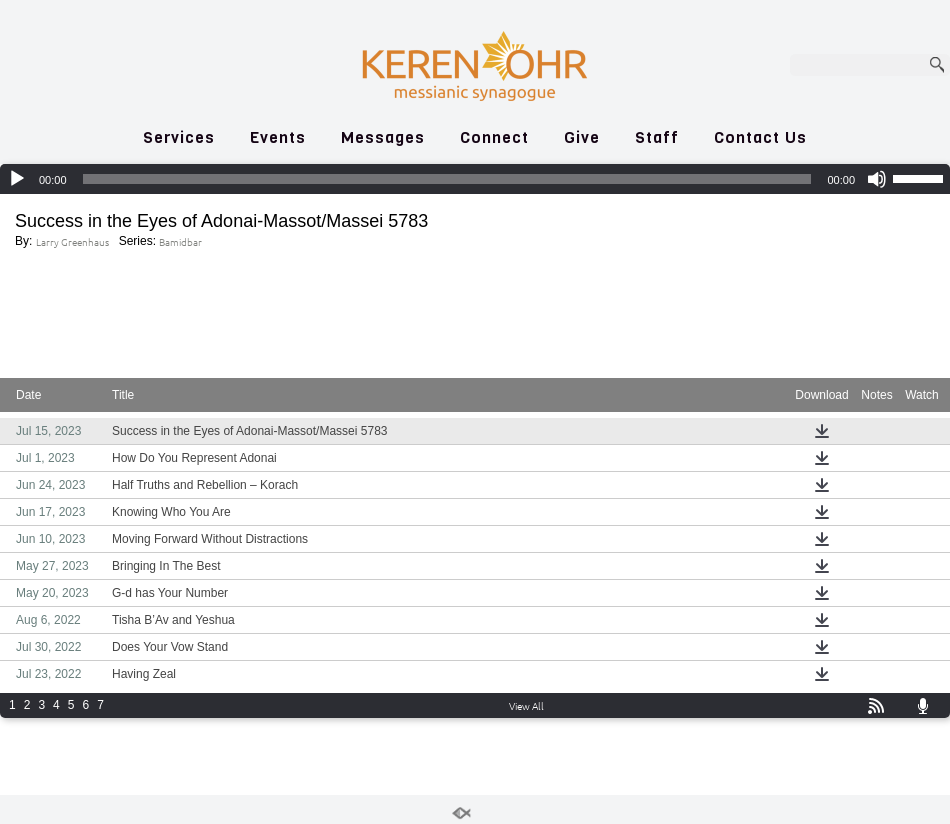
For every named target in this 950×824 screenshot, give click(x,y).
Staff (657, 137)
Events (278, 137)
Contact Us (760, 137)
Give (582, 137)
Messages (383, 137)
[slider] (447, 179)
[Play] (17, 179)
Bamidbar (180, 241)
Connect (494, 137)
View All (526, 705)
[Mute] (877, 179)
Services (179, 137)
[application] (475, 179)
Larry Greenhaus (72, 241)
